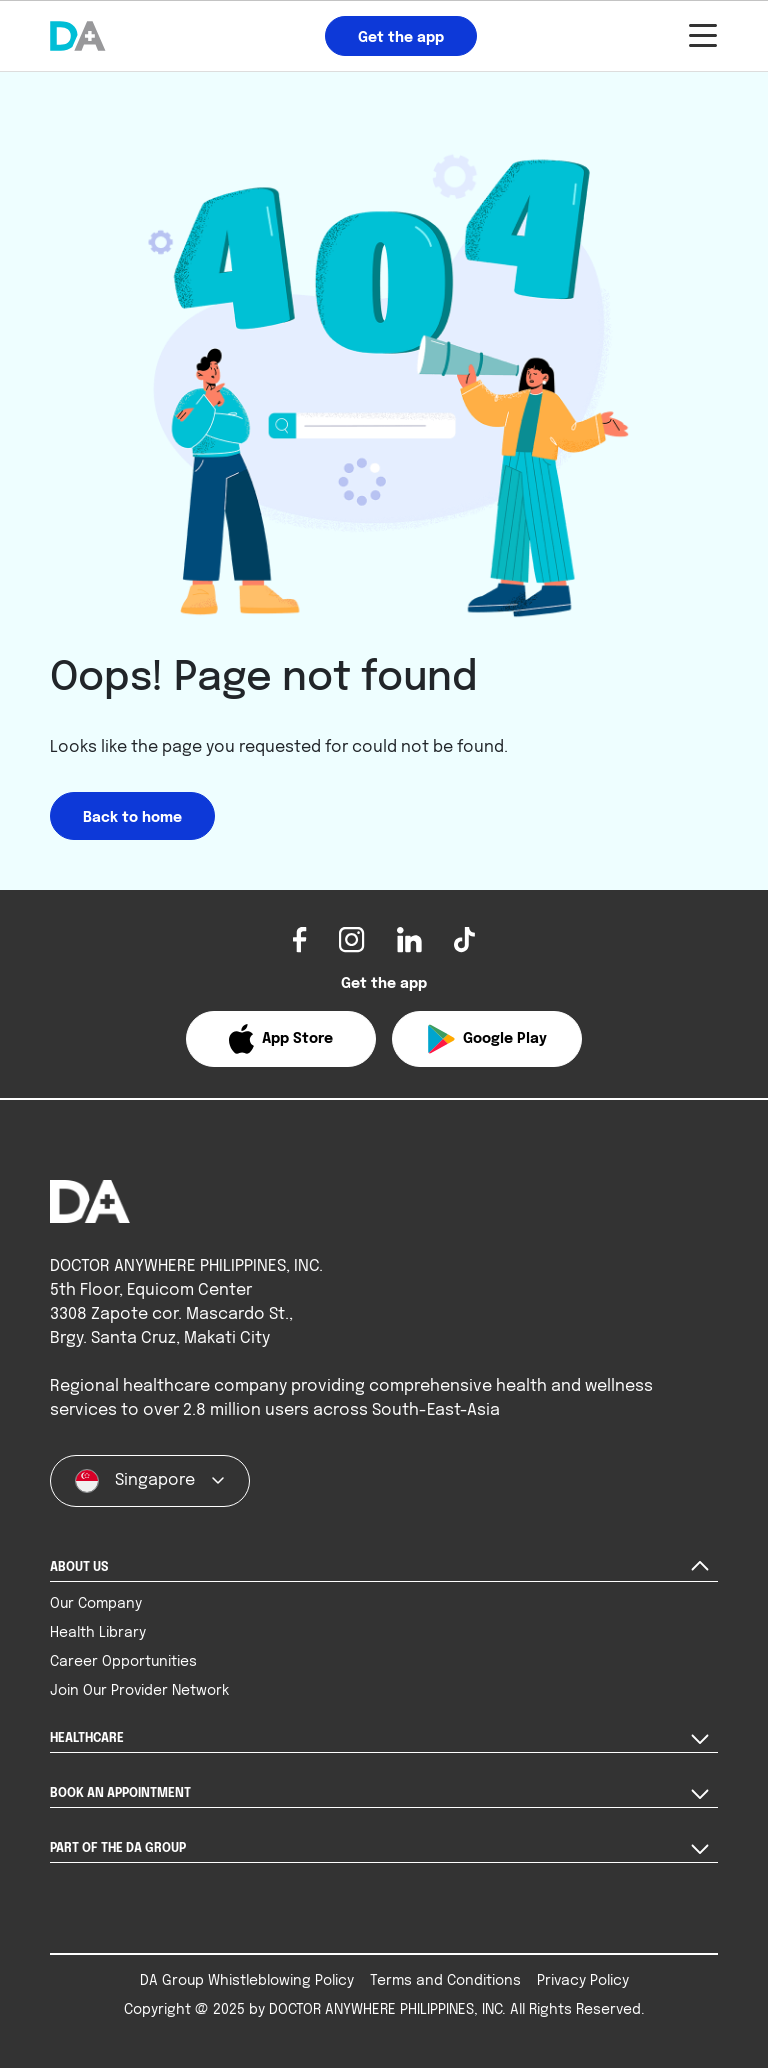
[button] (281, 1039)
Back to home (132, 818)
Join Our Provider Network (139, 1691)
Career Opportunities (123, 1662)
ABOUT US (79, 1568)
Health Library (98, 1633)
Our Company (96, 1604)
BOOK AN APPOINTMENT (120, 1794)
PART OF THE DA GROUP (118, 1849)
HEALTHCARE (87, 1739)
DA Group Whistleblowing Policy (247, 1981)
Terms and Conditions (445, 1981)
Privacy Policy (583, 1981)
